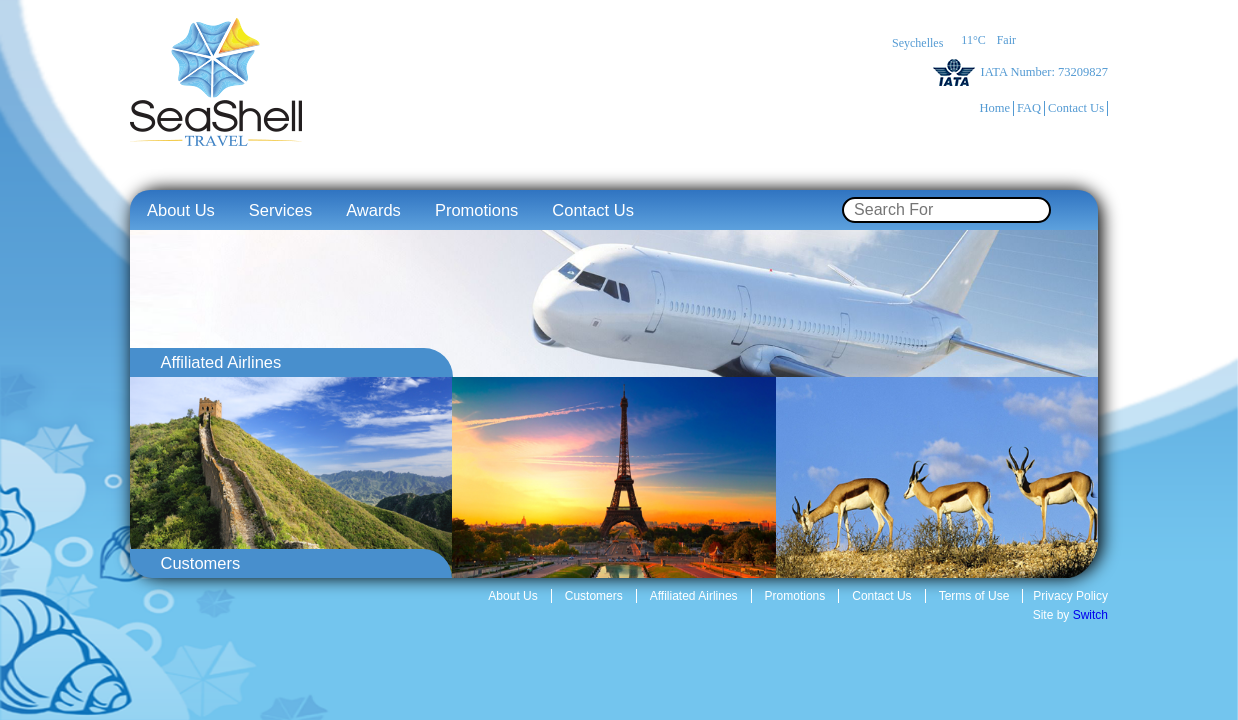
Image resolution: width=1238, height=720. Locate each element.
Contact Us (1076, 108)
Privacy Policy (1070, 596)
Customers (594, 596)
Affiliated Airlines (694, 596)
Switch (1090, 615)
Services (280, 210)
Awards (373, 210)
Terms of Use (974, 596)
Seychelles (917, 43)
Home (994, 108)
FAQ (1029, 108)
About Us (181, 210)
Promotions (476, 210)
